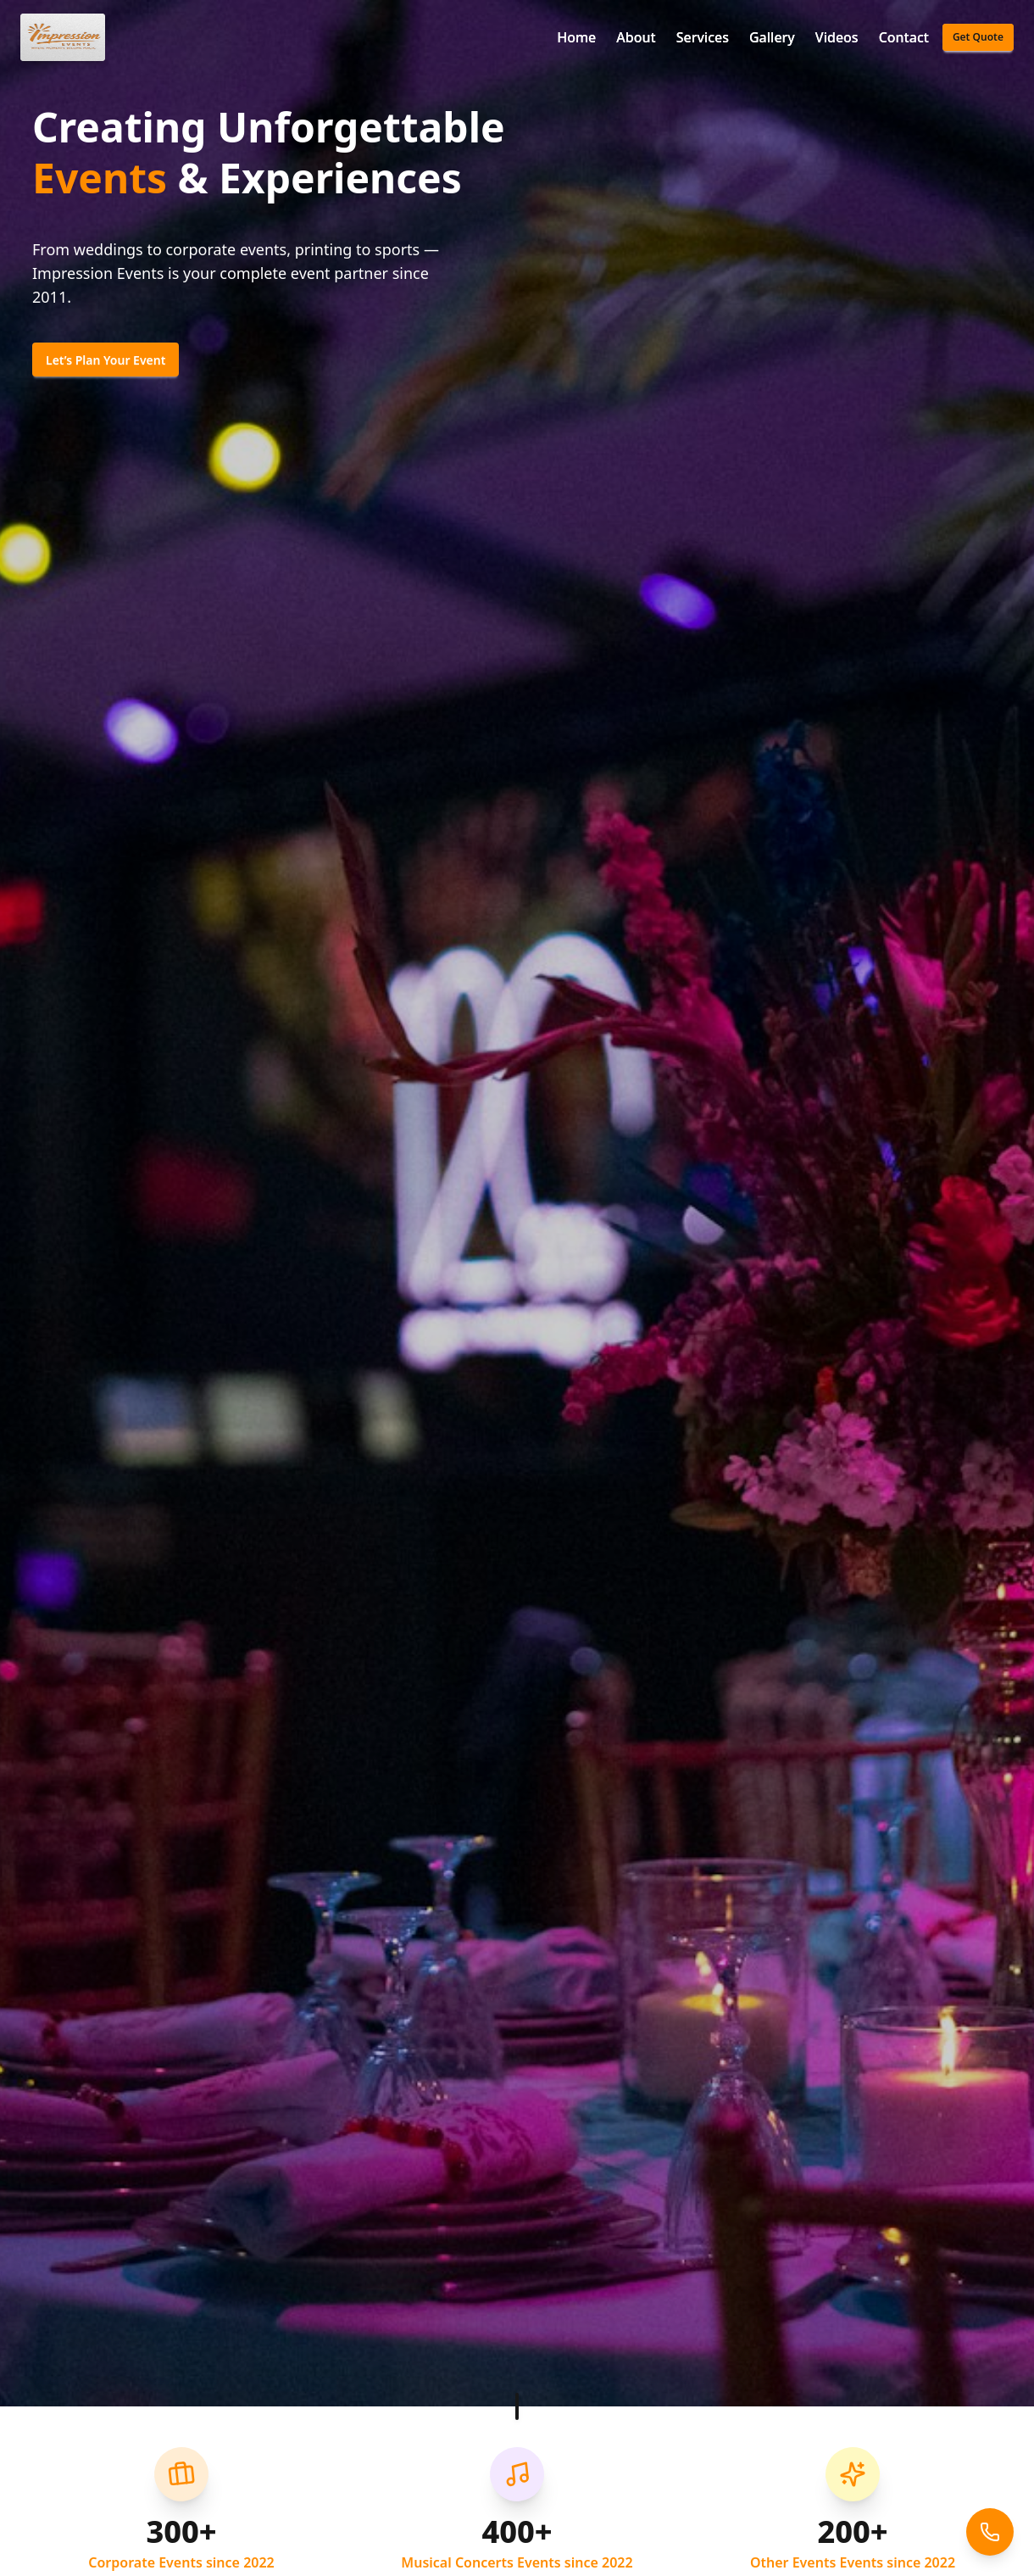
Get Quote (978, 37)
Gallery (772, 37)
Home (576, 37)
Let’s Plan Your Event (105, 360)
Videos (837, 37)
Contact (904, 37)
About (635, 37)
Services (702, 37)
